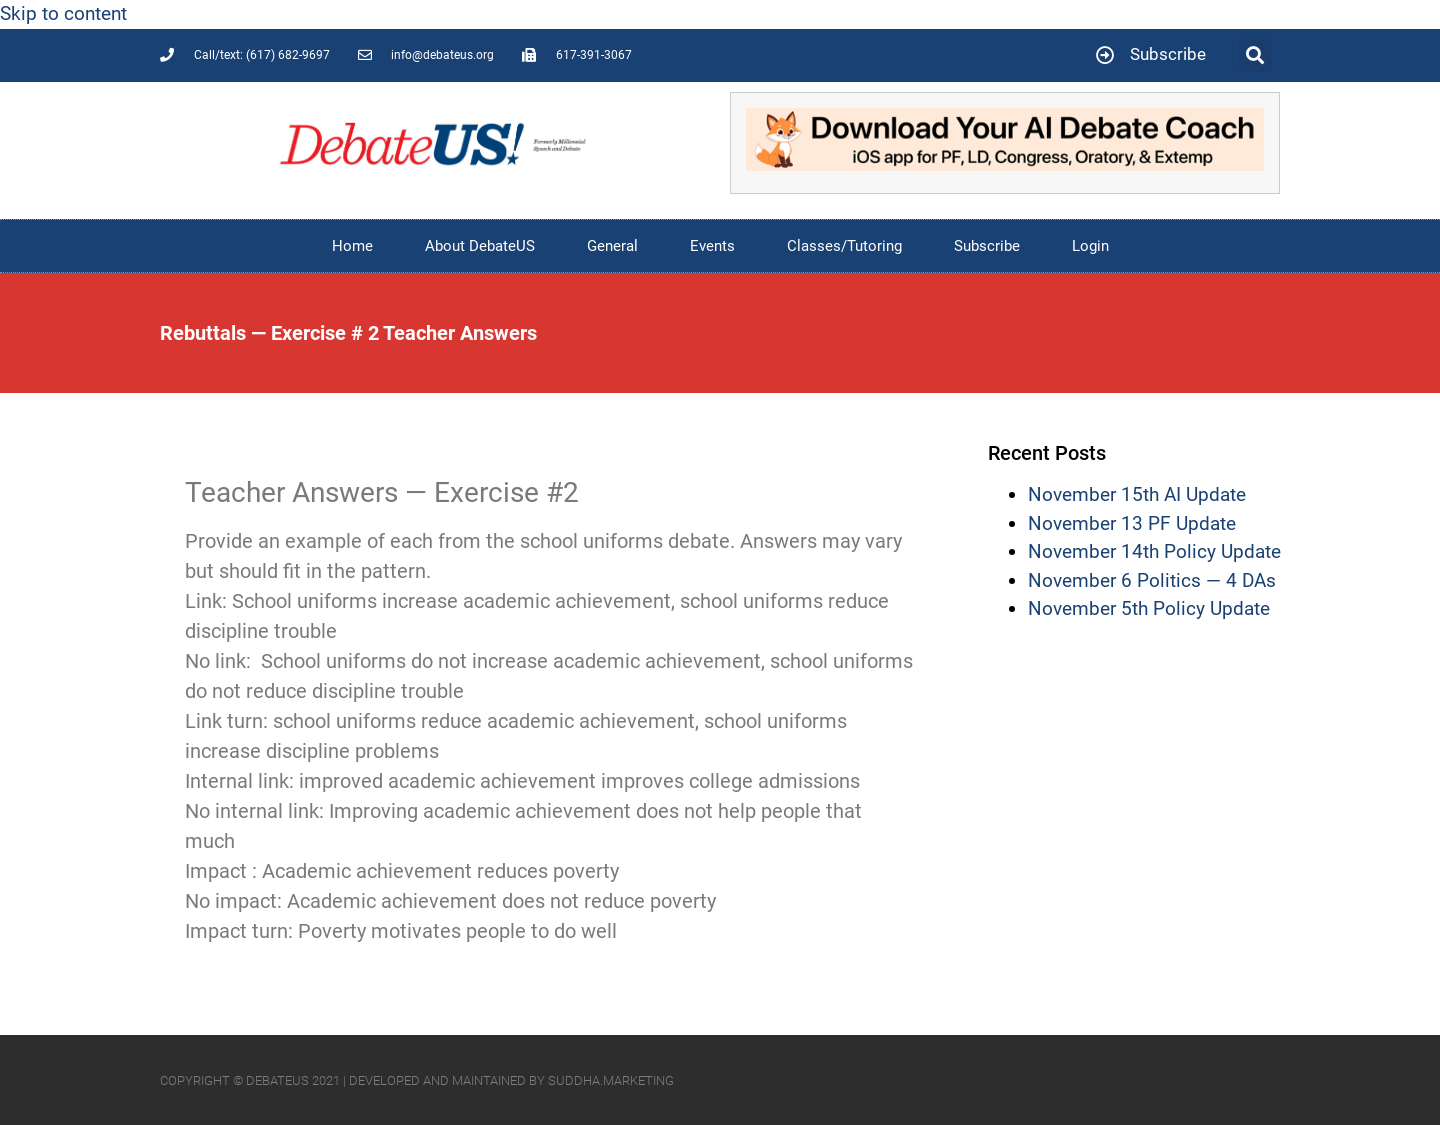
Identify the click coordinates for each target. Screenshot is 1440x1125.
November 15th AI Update (1137, 494)
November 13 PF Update (1132, 523)
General (612, 246)
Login (1090, 246)
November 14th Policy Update (1154, 551)
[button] (1255, 55)
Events (712, 246)
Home (352, 246)
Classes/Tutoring (844, 246)
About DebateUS (480, 246)
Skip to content (63, 13)
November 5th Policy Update (1149, 608)
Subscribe (987, 246)
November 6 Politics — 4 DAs (1152, 580)
